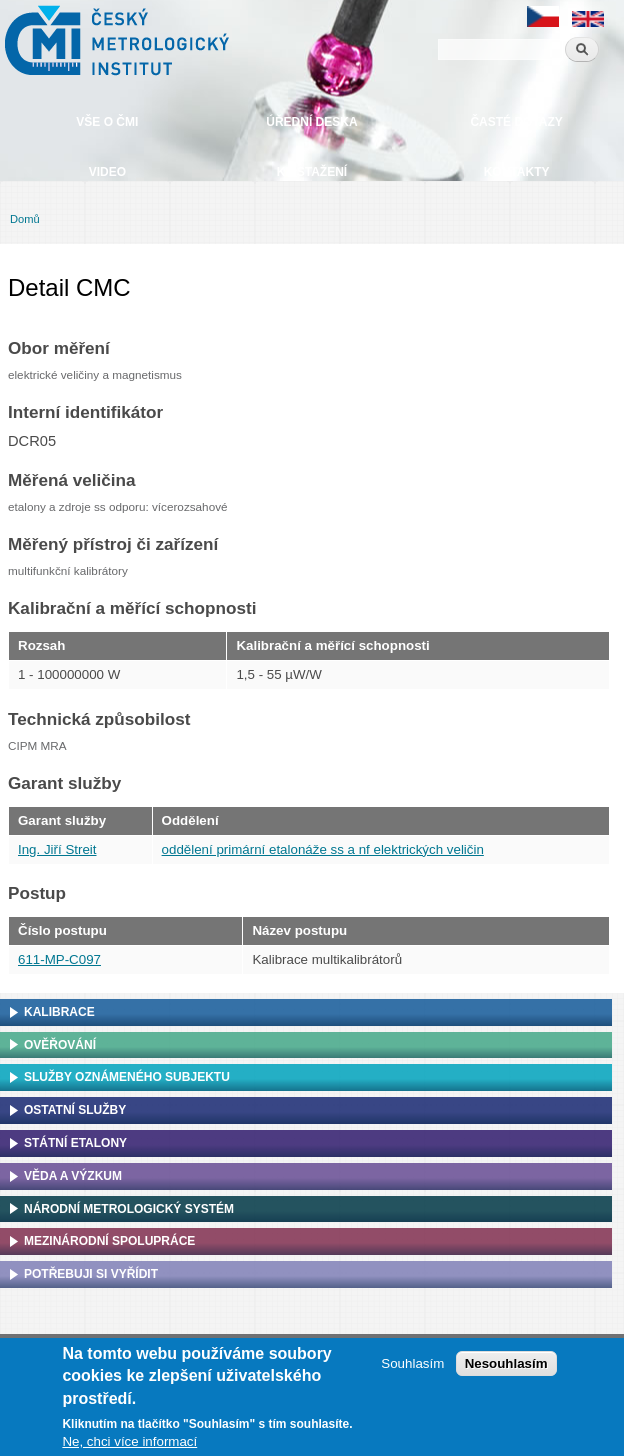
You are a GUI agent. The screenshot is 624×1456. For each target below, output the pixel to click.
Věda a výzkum (73, 1176)
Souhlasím (412, 1368)
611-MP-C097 (59, 959)
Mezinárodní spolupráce (109, 1241)
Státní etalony (75, 1143)
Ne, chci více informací (129, 1446)
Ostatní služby (75, 1110)
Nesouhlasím (506, 1368)
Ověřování (60, 1045)
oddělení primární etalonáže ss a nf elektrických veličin (323, 849)
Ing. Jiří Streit (57, 849)
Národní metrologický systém (129, 1209)
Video (107, 172)
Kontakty (517, 172)
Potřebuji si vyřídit (91, 1274)
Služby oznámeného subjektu (127, 1077)
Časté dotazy (516, 122)
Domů (25, 219)
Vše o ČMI (107, 122)
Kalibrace (59, 1012)
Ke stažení (312, 172)
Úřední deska (311, 122)
